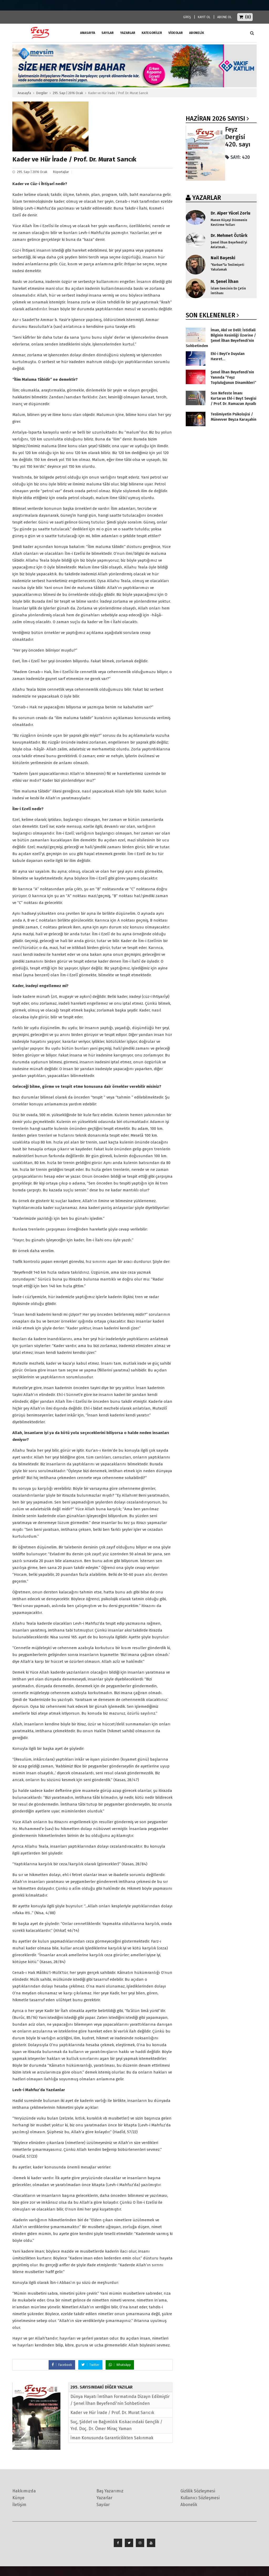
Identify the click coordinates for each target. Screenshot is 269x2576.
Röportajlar (61, 172)
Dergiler (42, 93)
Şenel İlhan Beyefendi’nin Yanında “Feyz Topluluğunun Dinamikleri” (233, 377)
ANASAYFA (87, 33)
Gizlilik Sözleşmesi (197, 2490)
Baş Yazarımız (109, 2490)
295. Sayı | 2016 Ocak (68, 93)
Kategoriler (152, 33)
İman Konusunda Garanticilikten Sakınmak (111, 2437)
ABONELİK (196, 33)
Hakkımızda (24, 2490)
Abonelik (188, 2504)
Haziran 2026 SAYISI (215, 118)
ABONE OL (224, 17)
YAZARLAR (206, 197)
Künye (18, 2497)
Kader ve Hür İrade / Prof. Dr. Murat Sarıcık (112, 2412)
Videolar (175, 33)
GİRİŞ (187, 17)
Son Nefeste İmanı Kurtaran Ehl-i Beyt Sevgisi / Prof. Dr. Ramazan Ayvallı (233, 398)
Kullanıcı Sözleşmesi (200, 2497)
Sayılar (107, 33)
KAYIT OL (204, 17)
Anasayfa (24, 93)
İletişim (19, 2504)
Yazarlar (127, 33)
